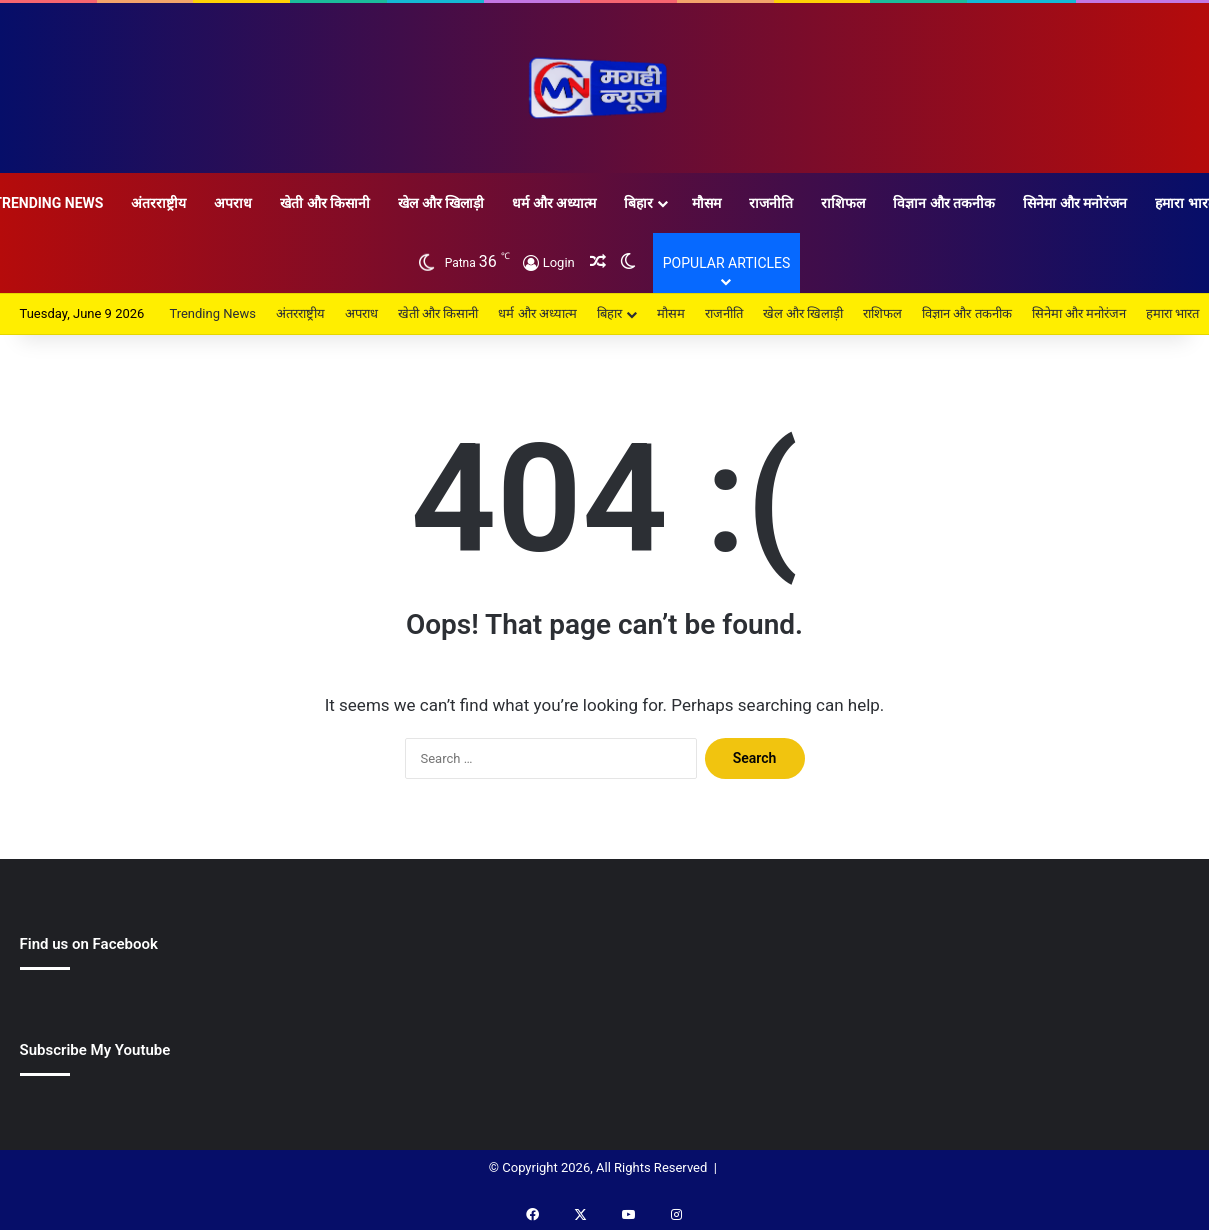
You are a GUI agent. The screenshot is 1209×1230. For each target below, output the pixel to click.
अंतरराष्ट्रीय (158, 203)
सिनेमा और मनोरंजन (1075, 203)
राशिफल (843, 203)
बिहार (638, 203)
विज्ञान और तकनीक (944, 203)
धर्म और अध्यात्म (554, 203)
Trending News (212, 313)
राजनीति (771, 203)
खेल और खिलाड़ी (441, 203)
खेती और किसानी (325, 203)
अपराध (233, 203)
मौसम (706, 203)
